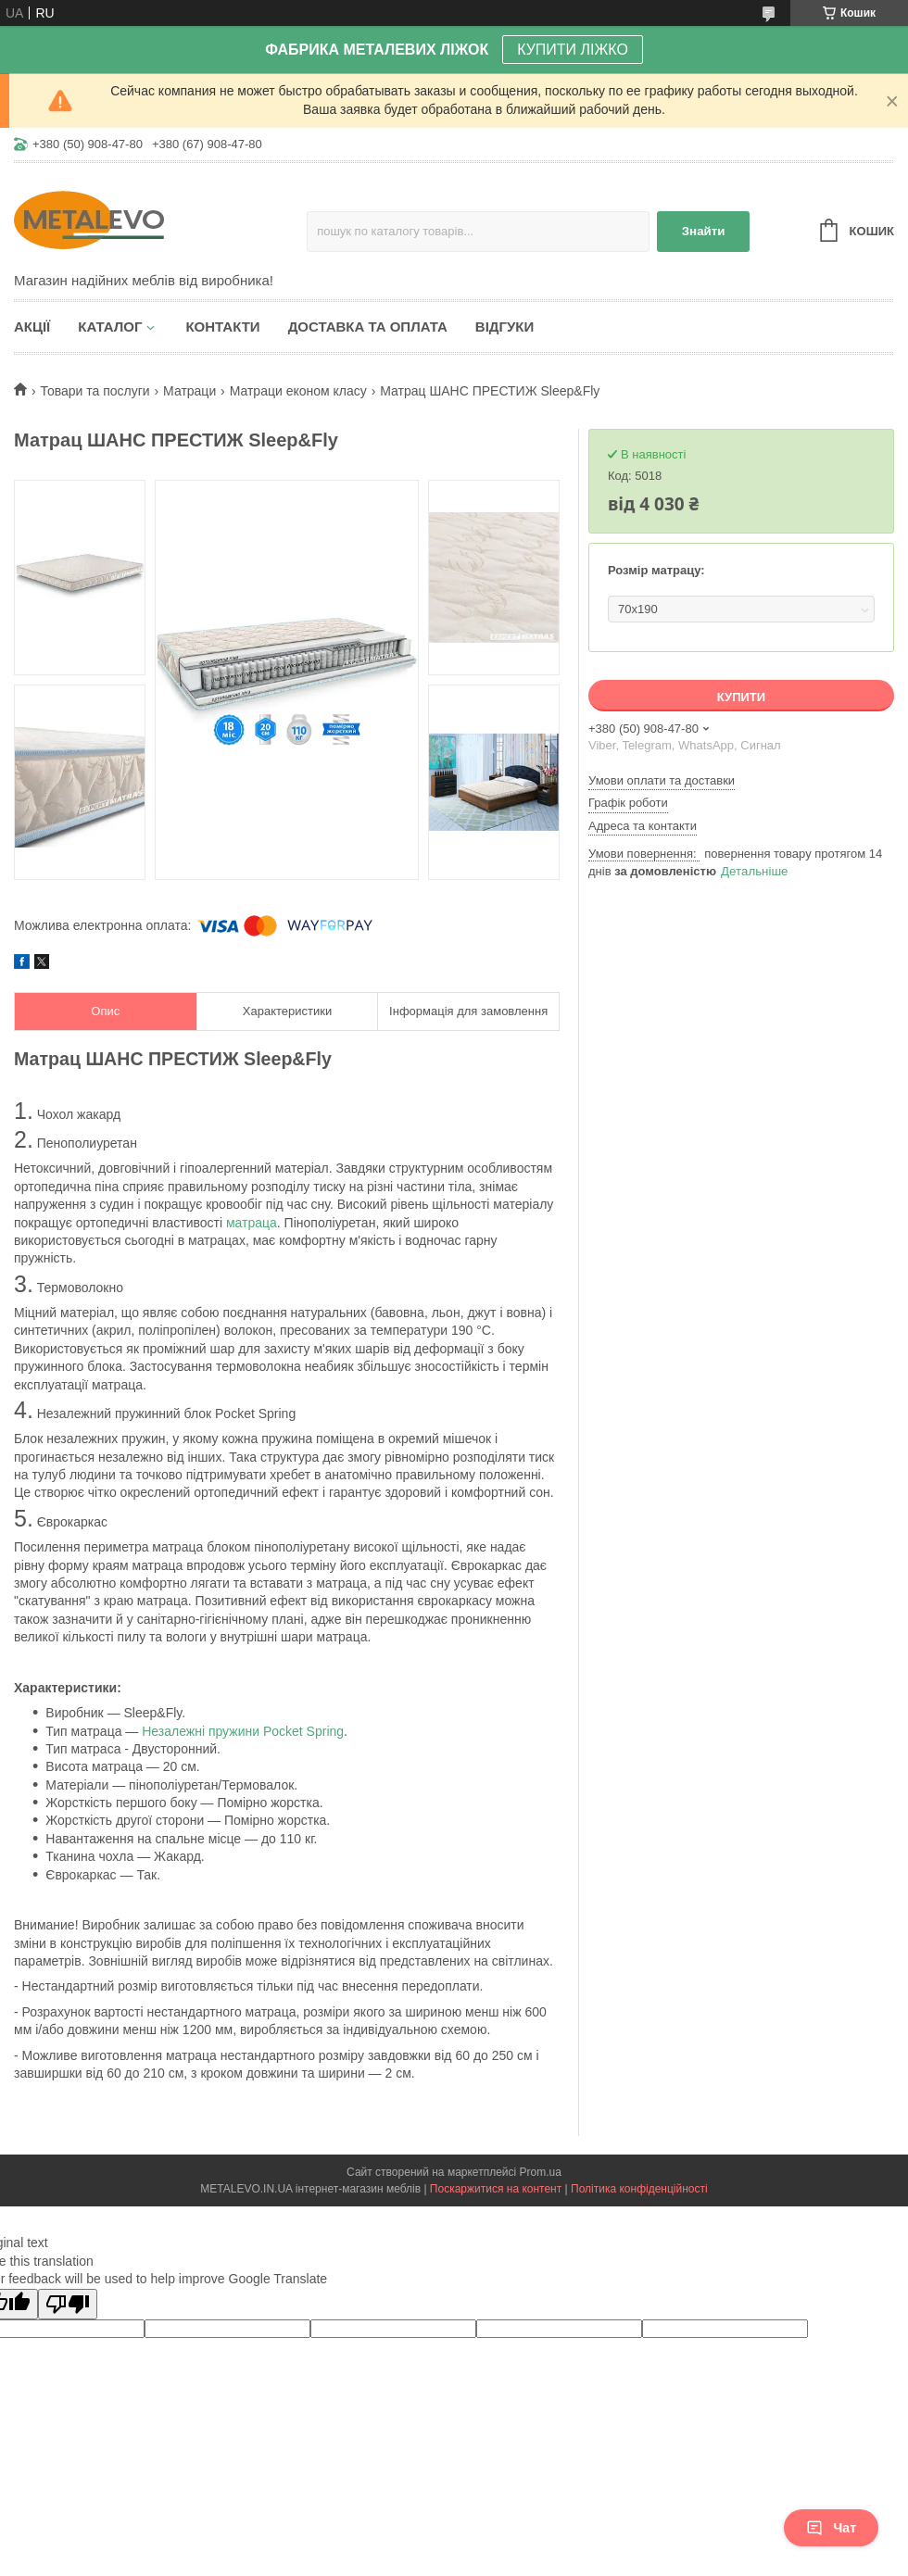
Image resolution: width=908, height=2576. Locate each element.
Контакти (222, 326)
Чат (831, 2527)
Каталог (110, 326)
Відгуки (504, 326)
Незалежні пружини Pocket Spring (243, 1731)
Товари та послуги (94, 390)
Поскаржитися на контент (495, 2188)
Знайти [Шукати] (703, 231)
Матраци (189, 390)
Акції (32, 326)
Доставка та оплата (368, 326)
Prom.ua (540, 2172)
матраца (251, 1222)
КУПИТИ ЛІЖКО (572, 49)
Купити (741, 697)
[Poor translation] (67, 2304)
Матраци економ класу (298, 390)
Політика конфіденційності (639, 2188)
